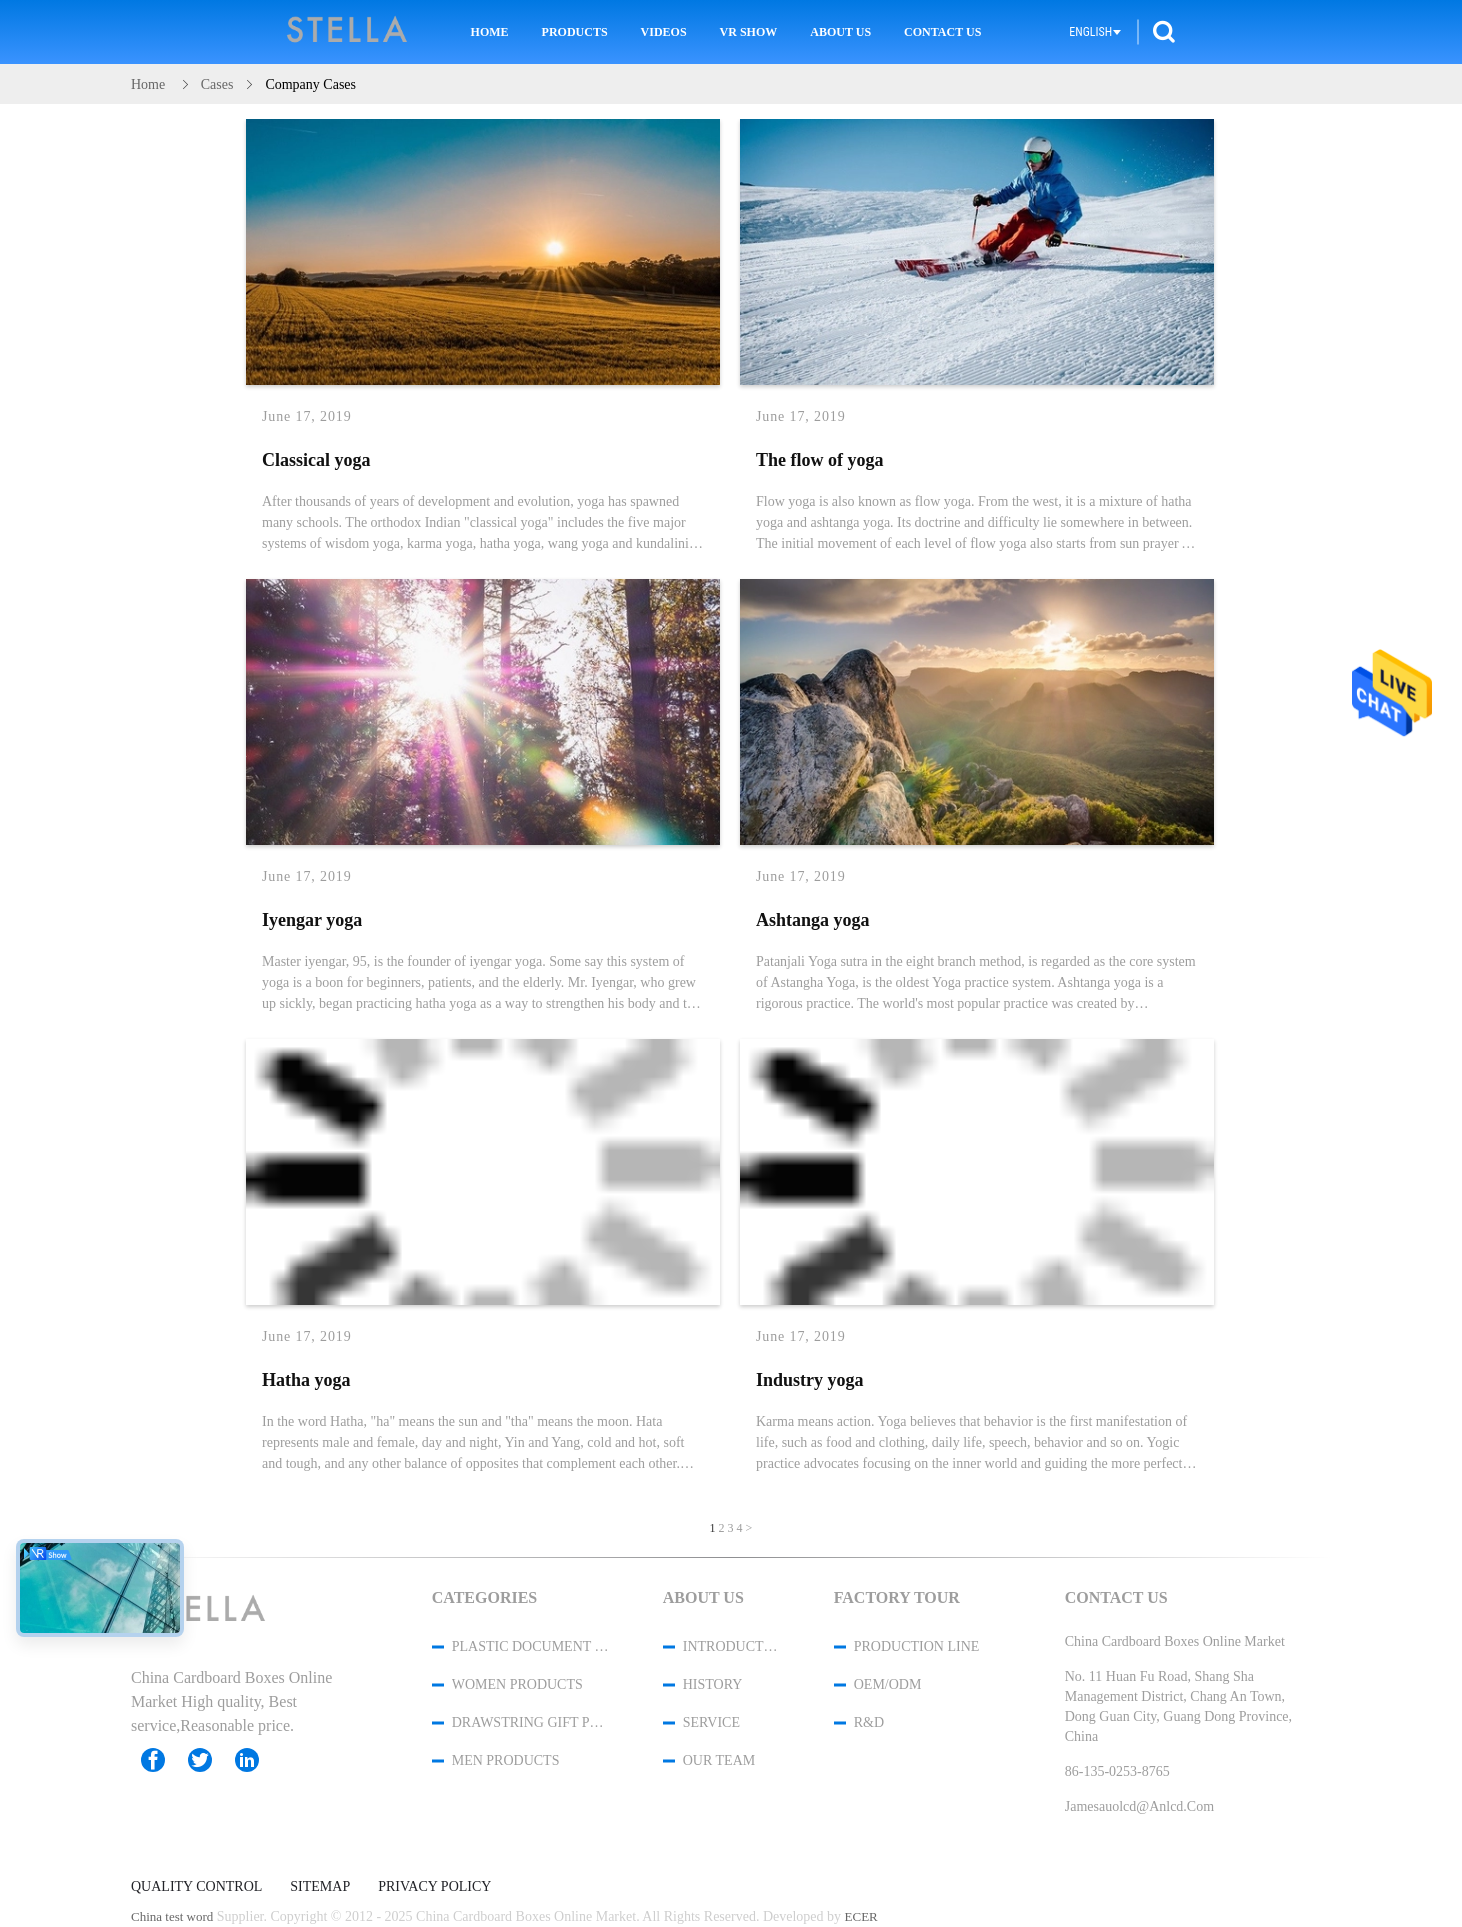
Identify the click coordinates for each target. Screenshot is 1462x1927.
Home (490, 32)
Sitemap (320, 1887)
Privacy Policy (434, 1887)
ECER (861, 1916)
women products (517, 1684)
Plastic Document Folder (531, 1646)
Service (711, 1722)
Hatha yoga (306, 1380)
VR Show (749, 32)
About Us (840, 32)
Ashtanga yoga (813, 920)
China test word (172, 1916)
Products (575, 32)
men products (506, 1760)
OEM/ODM (888, 1684)
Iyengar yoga (312, 920)
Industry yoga (810, 1380)
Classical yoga (316, 460)
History (713, 1684)
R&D (869, 1722)
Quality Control (196, 1887)
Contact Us (942, 32)
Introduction (732, 1646)
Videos (664, 32)
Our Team (719, 1760)
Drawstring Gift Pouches (531, 1722)
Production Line (917, 1646)
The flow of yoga (820, 460)
